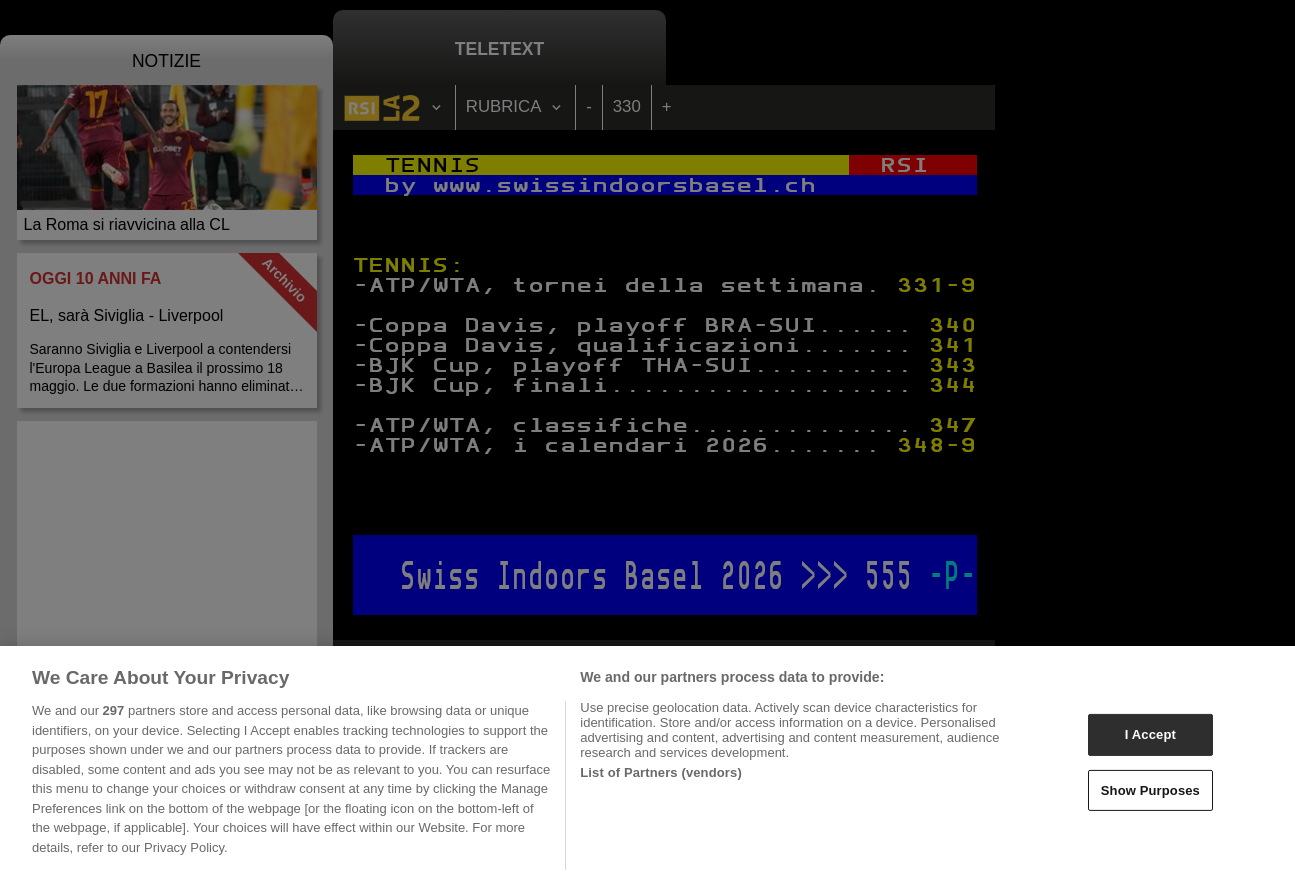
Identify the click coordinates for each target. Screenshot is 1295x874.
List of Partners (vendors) (661, 781)
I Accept (1150, 743)
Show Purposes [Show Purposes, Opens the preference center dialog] (1150, 799)
